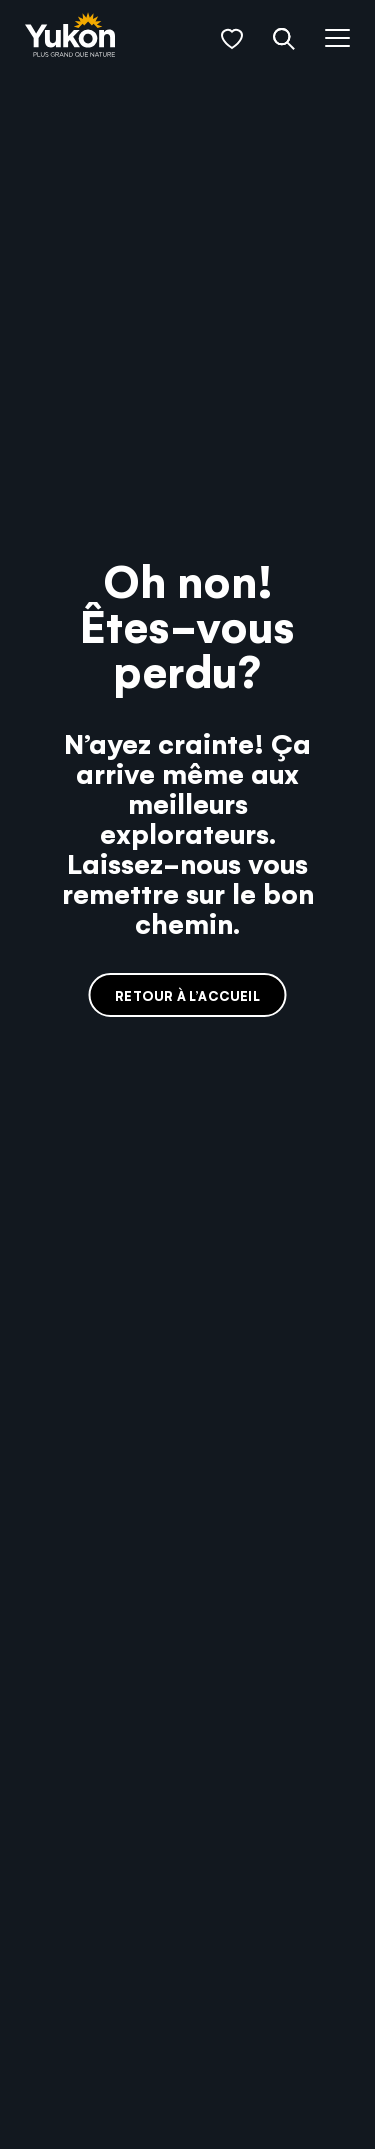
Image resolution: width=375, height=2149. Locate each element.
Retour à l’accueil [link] (187, 995)
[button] (232, 39)
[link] (70, 36)
